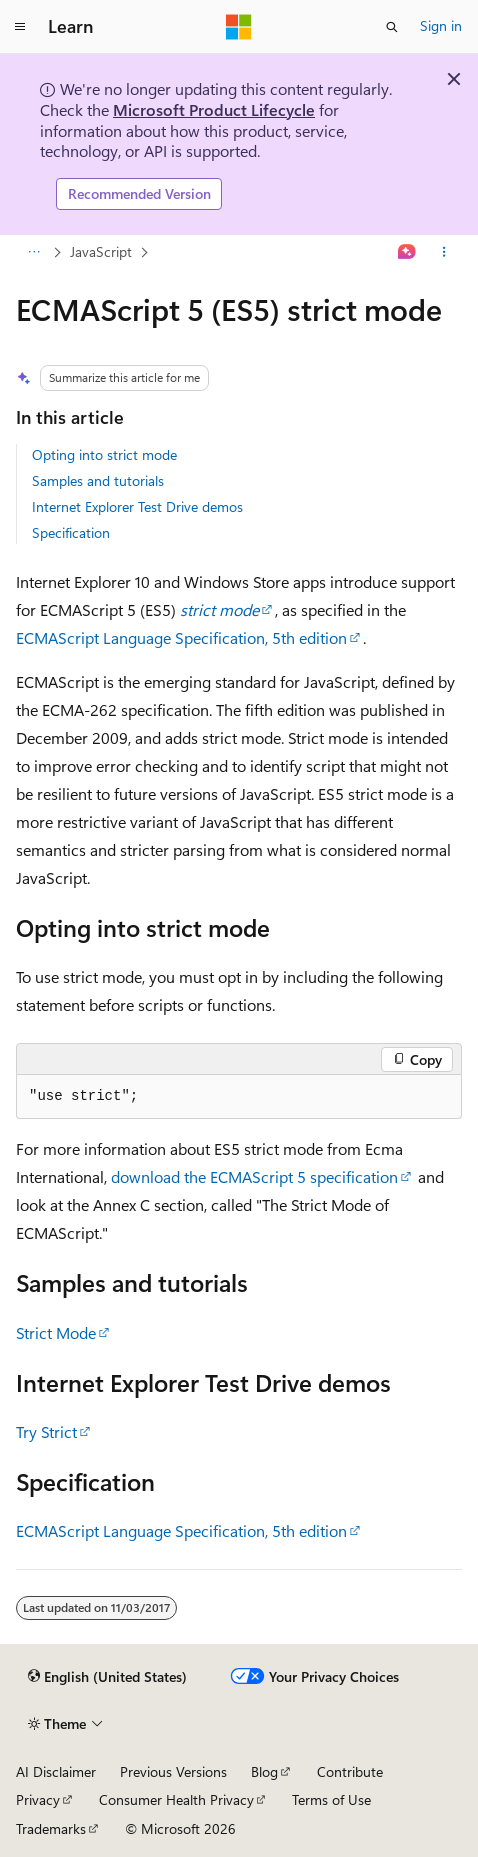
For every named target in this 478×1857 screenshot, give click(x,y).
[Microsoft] (239, 27)
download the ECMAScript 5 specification (254, 1176)
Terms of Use (331, 1799)
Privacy (38, 1799)
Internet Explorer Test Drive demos (137, 506)
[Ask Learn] (407, 252)
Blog (264, 1771)
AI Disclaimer (56, 1771)
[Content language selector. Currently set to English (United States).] (107, 1677)
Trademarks (51, 1828)
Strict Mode (56, 1332)
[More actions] (444, 252)
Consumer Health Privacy (176, 1799)
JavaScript (101, 251)
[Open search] (392, 27)
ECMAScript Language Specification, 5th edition (181, 637)
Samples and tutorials (98, 480)
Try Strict (46, 1431)
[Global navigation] (20, 27)
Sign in (441, 25)
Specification (71, 532)
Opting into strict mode (104, 454)
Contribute (350, 1771)
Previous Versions (173, 1771)
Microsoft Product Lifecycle (214, 109)
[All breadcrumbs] (33, 252)
